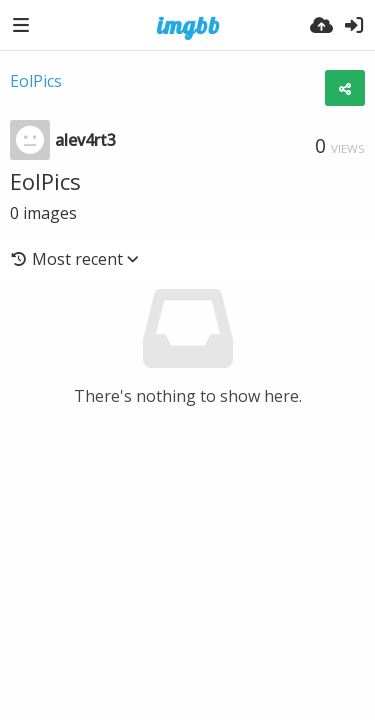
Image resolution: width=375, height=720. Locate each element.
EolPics (36, 81)
